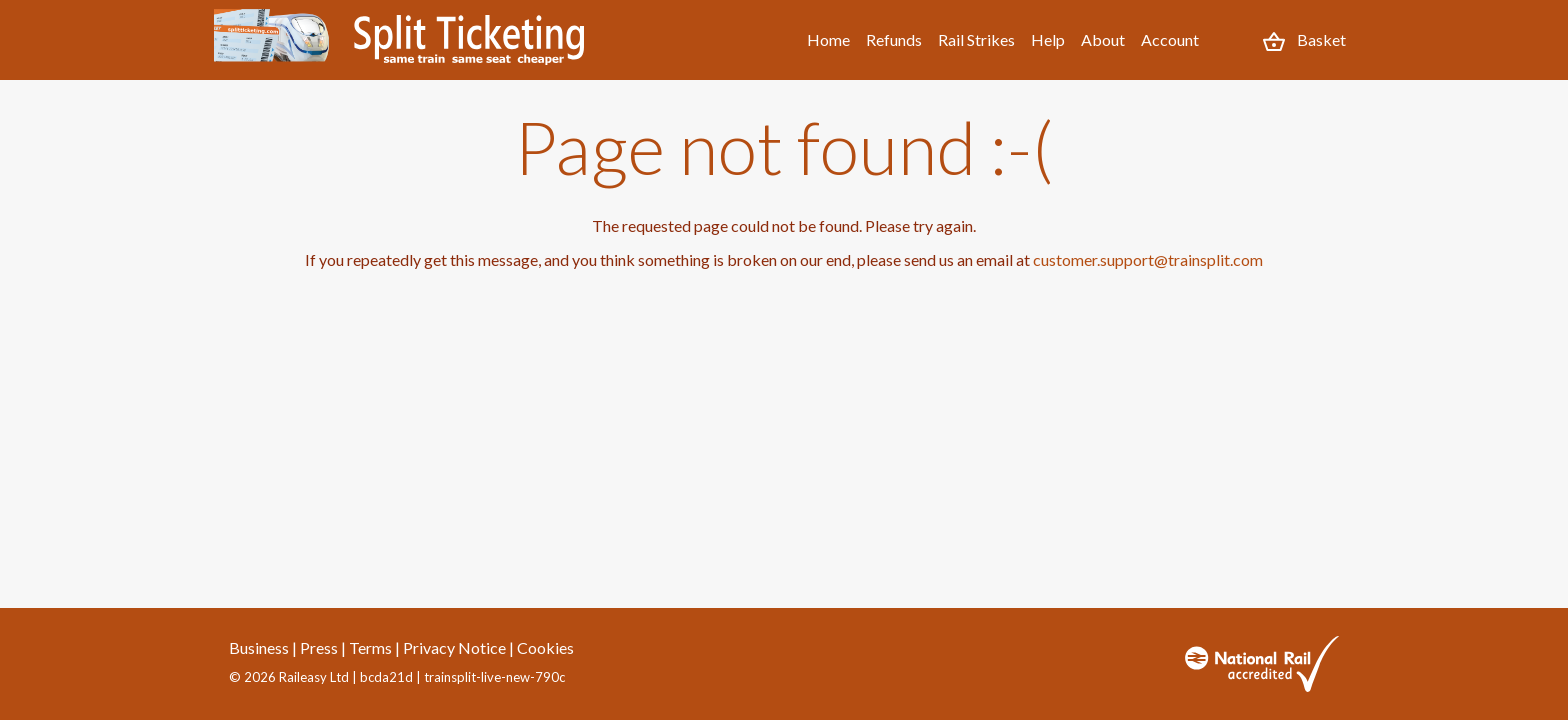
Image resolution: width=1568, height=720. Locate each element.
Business (259, 647)
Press (319, 647)
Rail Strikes (976, 39)
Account (1170, 39)
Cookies (545, 647)
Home (828, 39)
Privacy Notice (454, 647)
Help (1048, 39)
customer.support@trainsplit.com (1148, 259)
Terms (370, 647)
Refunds (894, 39)
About (1103, 39)
